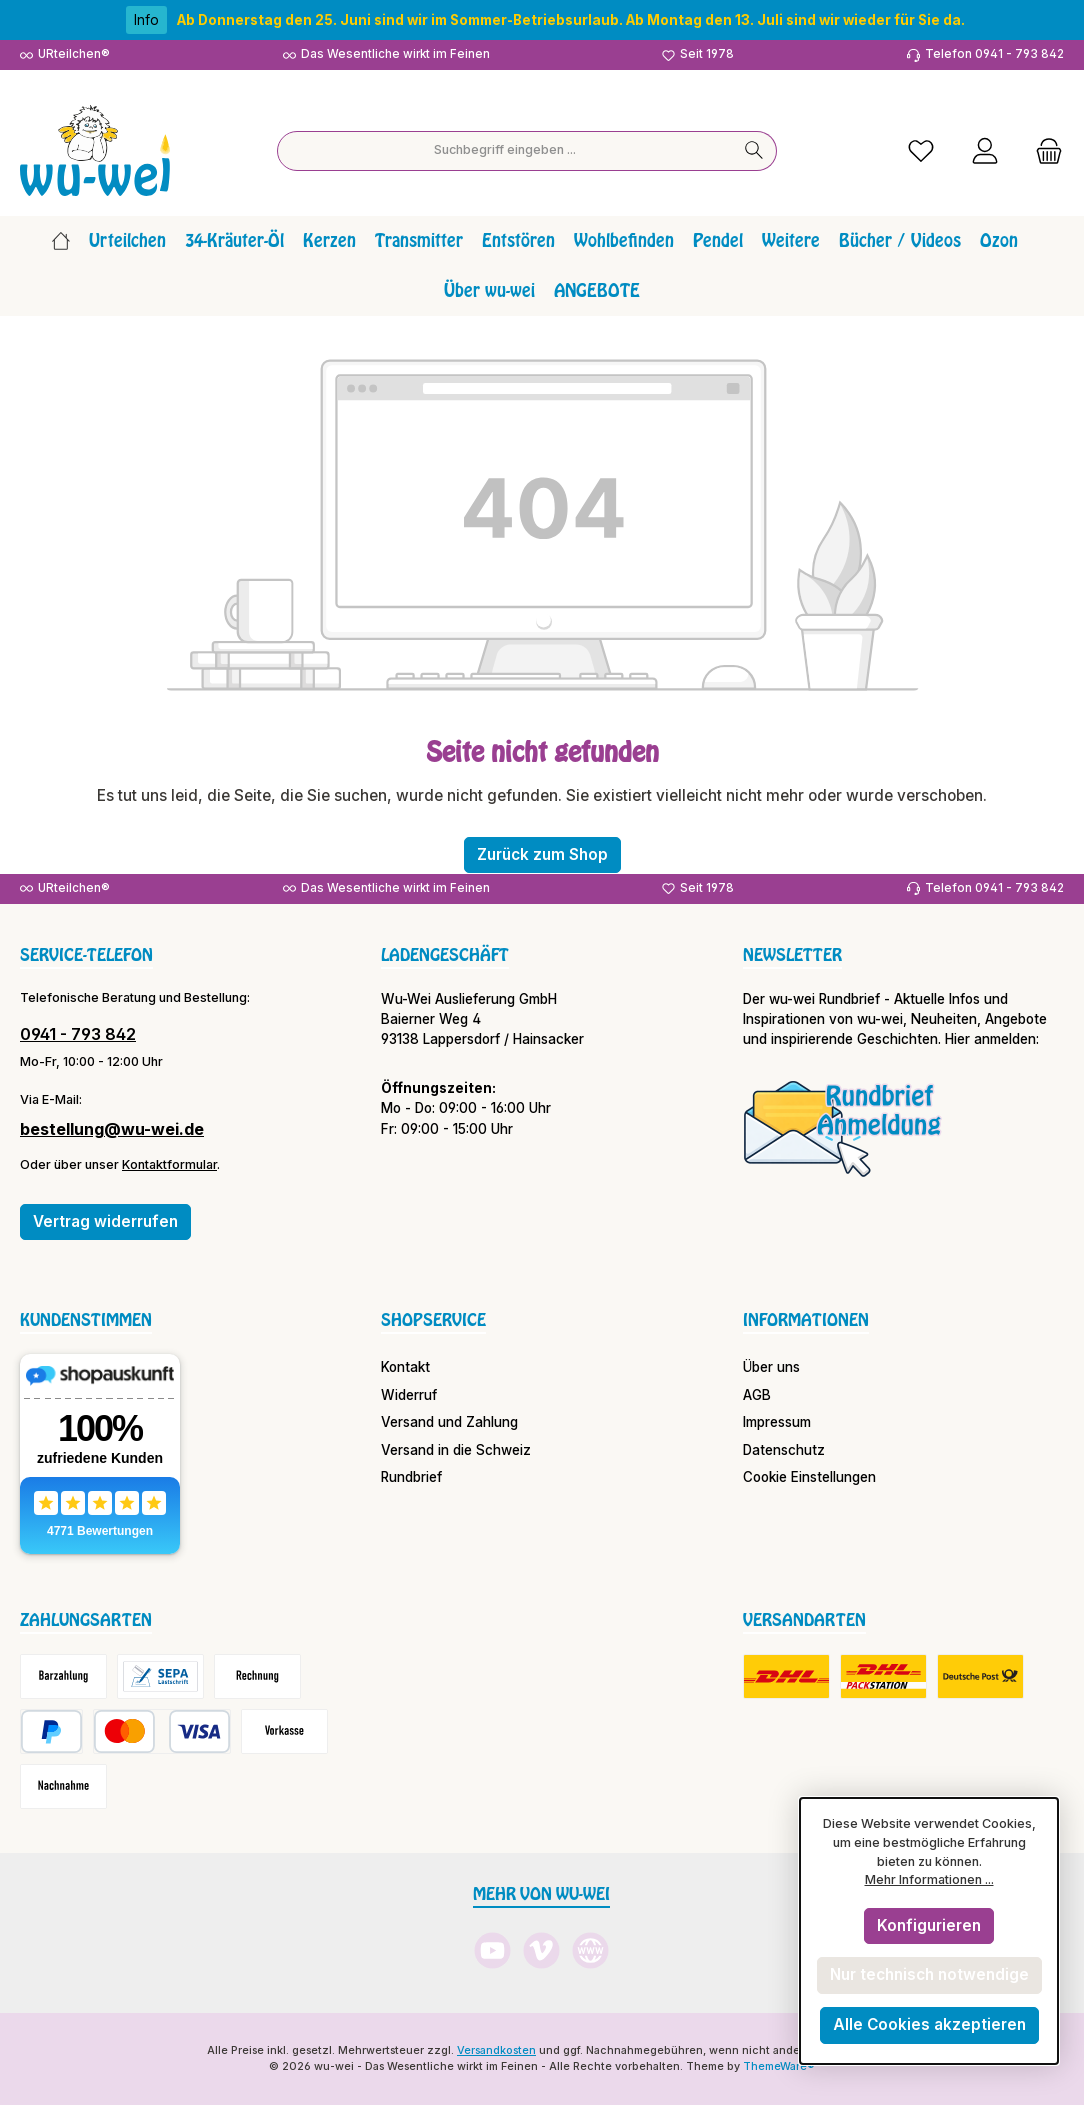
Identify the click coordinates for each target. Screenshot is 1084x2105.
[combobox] (505, 151)
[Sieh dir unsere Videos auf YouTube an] (492, 1950)
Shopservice (433, 1320)
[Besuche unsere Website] (590, 1950)
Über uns (771, 1367)
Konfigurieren (929, 1925)
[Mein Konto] (985, 150)
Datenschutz (784, 1450)
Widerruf (409, 1395)
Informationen (806, 1320)
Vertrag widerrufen (105, 1221)
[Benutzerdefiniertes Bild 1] (843, 1128)
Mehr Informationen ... (929, 1879)
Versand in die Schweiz (456, 1450)
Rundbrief (411, 1477)
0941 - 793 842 (78, 1034)
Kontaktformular (169, 1164)
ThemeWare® (779, 2066)
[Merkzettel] (921, 150)
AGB (757, 1395)
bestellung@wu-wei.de (112, 1129)
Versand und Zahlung (449, 1422)
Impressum (777, 1422)
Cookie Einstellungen (809, 1477)
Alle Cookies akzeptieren (929, 2024)
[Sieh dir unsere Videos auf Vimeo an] (541, 1950)
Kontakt (405, 1367)
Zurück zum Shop (542, 854)
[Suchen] (754, 151)
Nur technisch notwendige (929, 1974)
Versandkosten (496, 2050)
